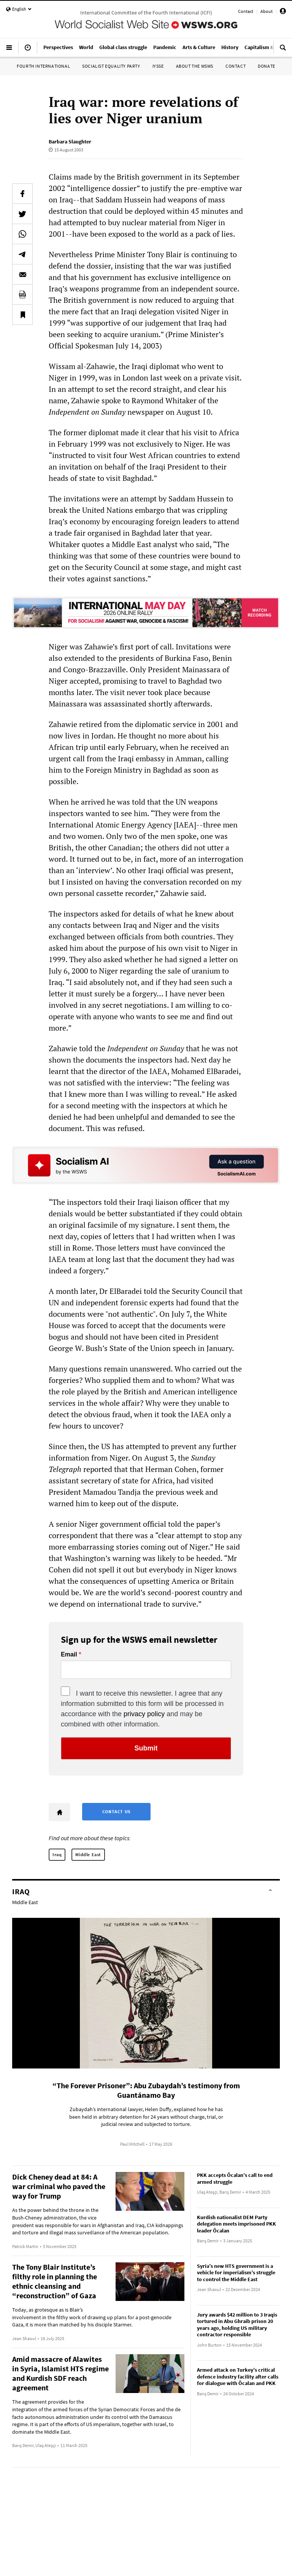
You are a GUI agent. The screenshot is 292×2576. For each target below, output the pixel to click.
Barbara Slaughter (70, 141)
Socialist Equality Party (111, 66)
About (266, 11)
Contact (245, 11)
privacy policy (144, 1714)
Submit (146, 1748)
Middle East (88, 1854)
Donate (266, 66)
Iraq (57, 1854)
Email (69, 1655)
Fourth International (43, 66)
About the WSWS (194, 66)
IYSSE (158, 66)
